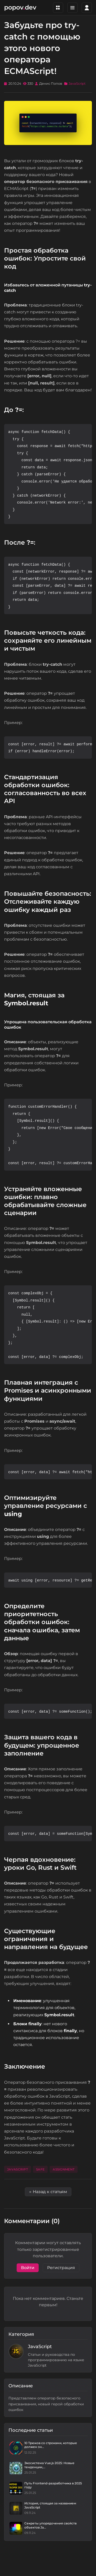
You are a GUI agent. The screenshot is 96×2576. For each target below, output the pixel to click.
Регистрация (61, 2267)
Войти (27, 2267)
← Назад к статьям (48, 2191)
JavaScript (77, 83)
